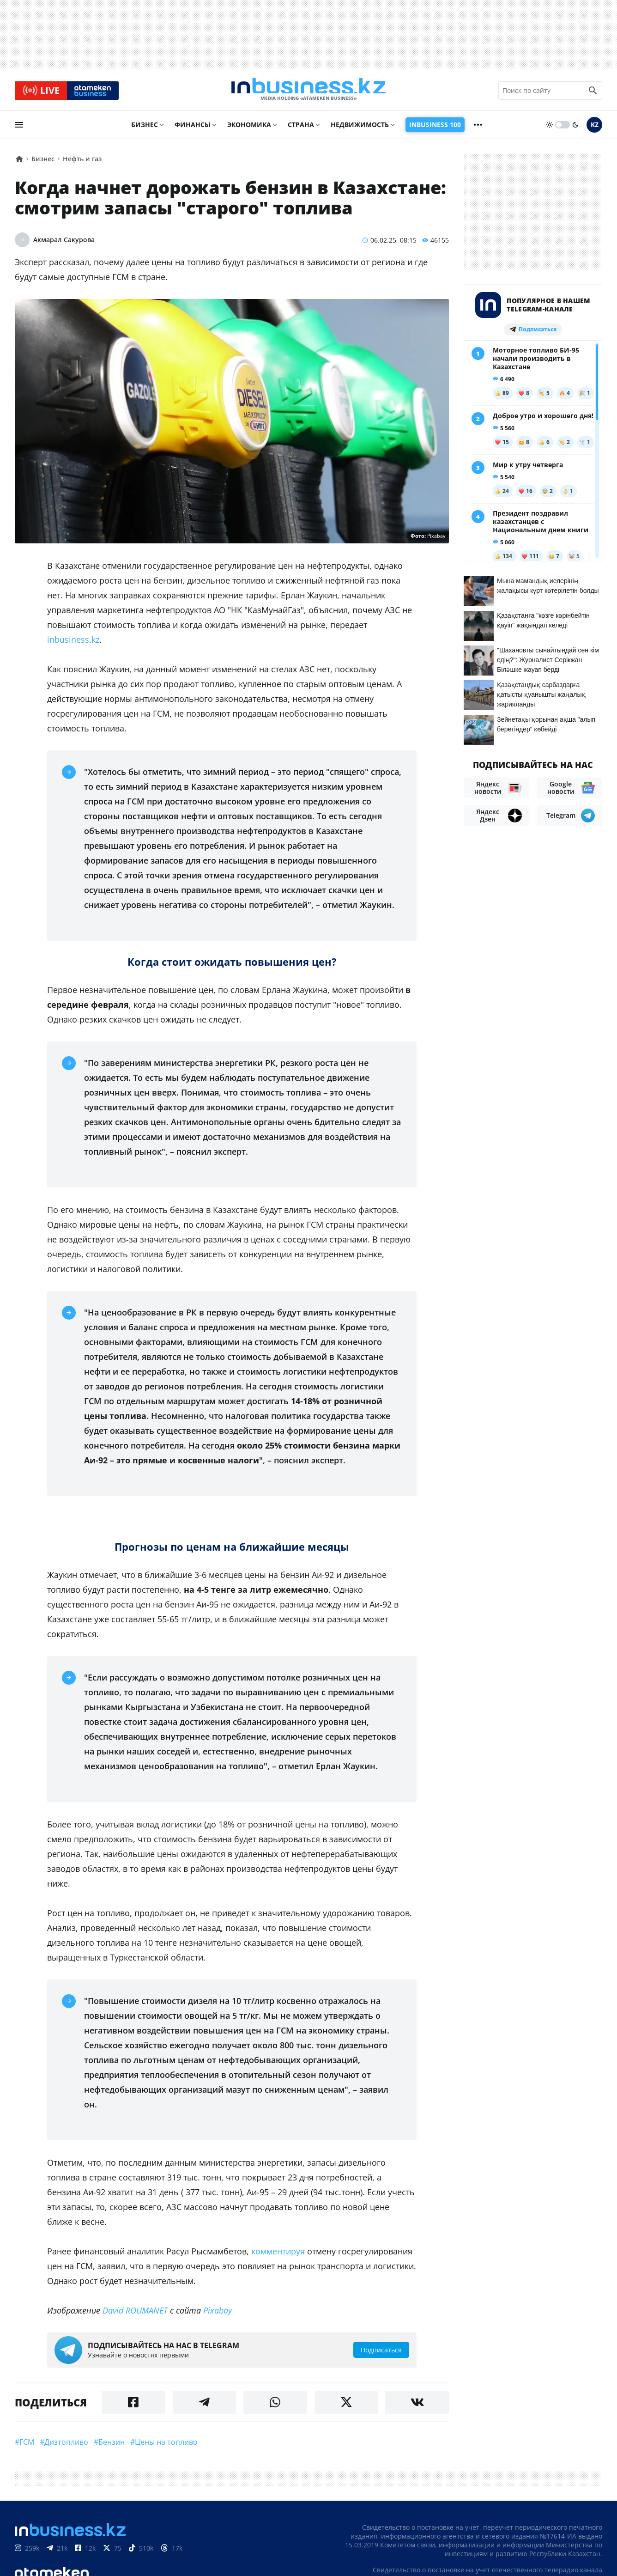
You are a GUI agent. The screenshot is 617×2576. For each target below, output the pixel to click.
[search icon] (593, 92)
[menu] (18, 128)
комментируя (278, 2254)
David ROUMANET (135, 2313)
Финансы (193, 127)
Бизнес (144, 127)
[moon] (575, 128)
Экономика (249, 127)
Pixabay (217, 2313)
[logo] (308, 92)
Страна (301, 127)
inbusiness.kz (73, 642)
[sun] (549, 128)
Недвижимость (360, 127)
